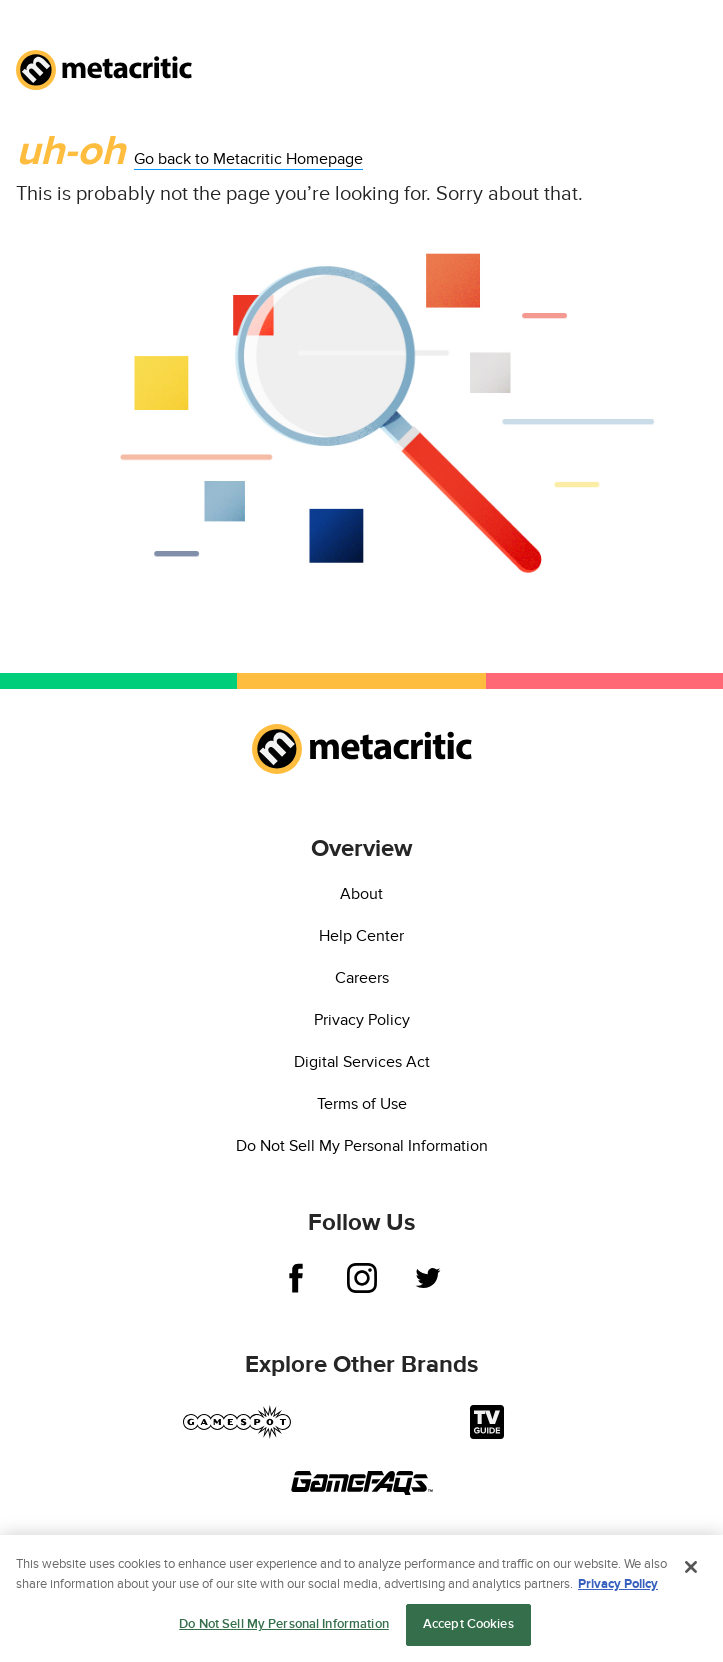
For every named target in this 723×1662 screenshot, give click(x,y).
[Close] (691, 1569)
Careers (362, 978)
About (361, 894)
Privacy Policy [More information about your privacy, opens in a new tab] (618, 1585)
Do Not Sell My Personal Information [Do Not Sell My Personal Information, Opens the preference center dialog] (284, 1626)
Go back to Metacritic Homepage (248, 159)
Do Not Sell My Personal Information (362, 1146)
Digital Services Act (362, 1062)
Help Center (361, 936)
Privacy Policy (362, 1020)
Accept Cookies (468, 1626)
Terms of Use (362, 1104)
